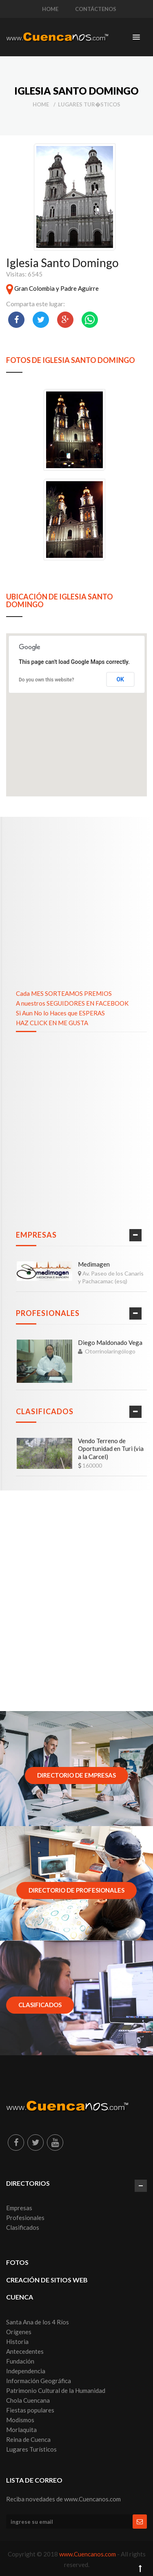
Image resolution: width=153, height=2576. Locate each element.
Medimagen (94, 1264)
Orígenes (18, 2331)
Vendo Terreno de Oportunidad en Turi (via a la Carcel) (111, 1448)
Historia (17, 2341)
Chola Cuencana (28, 2400)
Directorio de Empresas (76, 1775)
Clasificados (44, 1411)
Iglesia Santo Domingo (62, 263)
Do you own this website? (46, 680)
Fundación (20, 2361)
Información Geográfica (38, 2380)
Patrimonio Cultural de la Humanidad (55, 2390)
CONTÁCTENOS (95, 9)
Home (41, 104)
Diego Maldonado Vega (110, 1342)
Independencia (25, 2371)
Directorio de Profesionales (76, 1890)
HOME (50, 9)
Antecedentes (25, 2351)
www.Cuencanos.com (88, 2554)
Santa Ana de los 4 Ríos (37, 2322)
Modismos (20, 2419)
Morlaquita (21, 2429)
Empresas (36, 1234)
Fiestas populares (30, 2410)
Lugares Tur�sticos (89, 104)
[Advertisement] (76, 897)
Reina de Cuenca (28, 2439)
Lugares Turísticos (31, 2449)
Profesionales (48, 1313)
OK (120, 679)
